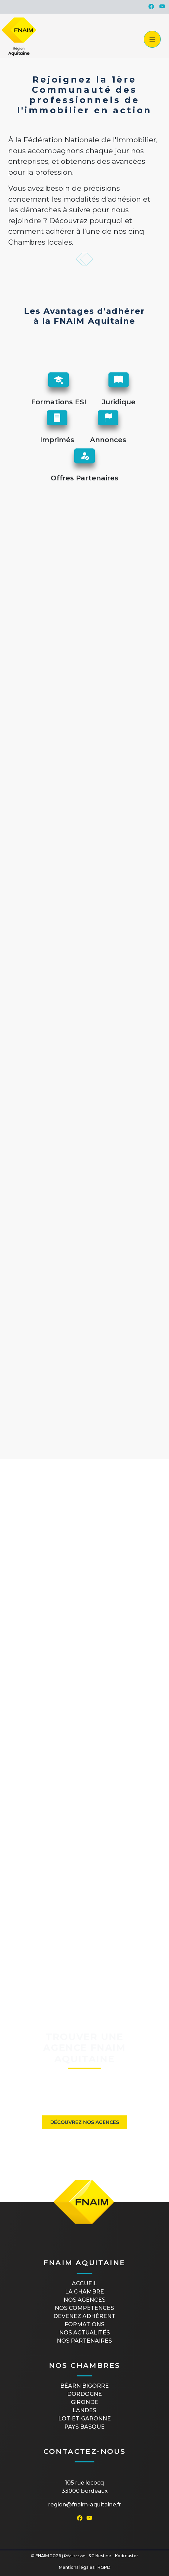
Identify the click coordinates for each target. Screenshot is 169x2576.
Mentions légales (76, 2567)
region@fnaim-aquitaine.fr (84, 2504)
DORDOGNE (84, 2394)
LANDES (84, 2410)
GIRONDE (84, 2402)
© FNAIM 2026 (46, 2555)
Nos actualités (84, 2332)
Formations (84, 2324)
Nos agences (84, 2300)
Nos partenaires (84, 2341)
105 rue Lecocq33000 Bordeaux (85, 2486)
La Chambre (84, 2291)
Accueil (84, 2283)
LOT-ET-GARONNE (84, 2418)
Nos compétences (84, 2308)
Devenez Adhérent (84, 2316)
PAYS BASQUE (84, 2426)
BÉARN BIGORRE (84, 2386)
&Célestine (100, 2555)
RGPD (104, 2567)
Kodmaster (126, 2555)
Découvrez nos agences (84, 2122)
